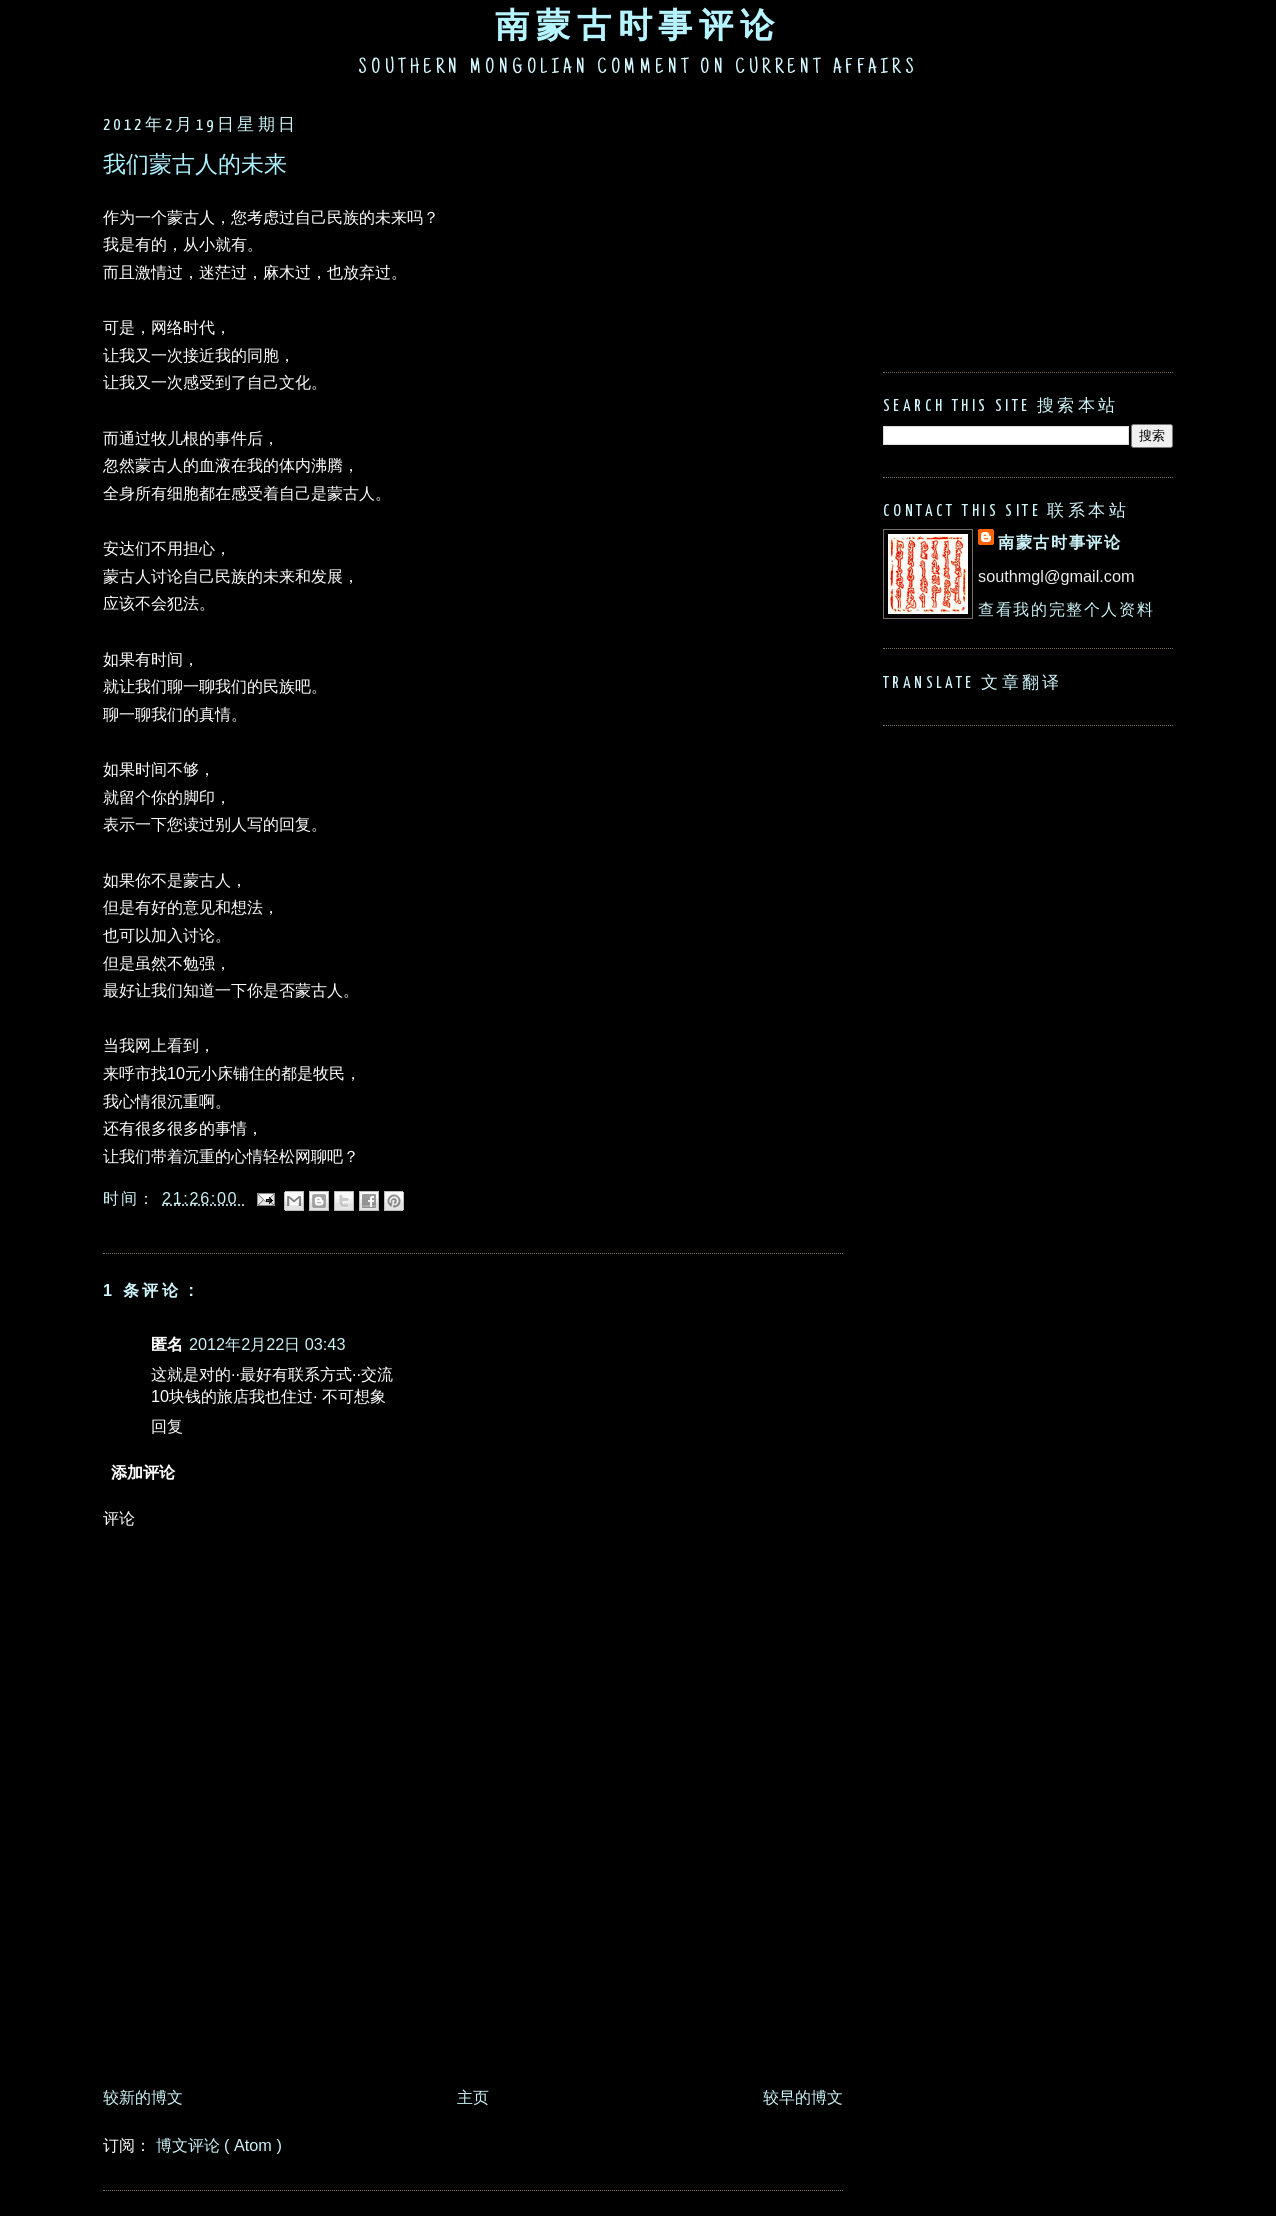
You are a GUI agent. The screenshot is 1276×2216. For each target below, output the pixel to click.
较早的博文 (803, 2097)
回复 (167, 1426)
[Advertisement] (467, 2022)
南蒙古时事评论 (638, 25)
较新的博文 (143, 2097)
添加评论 (143, 1472)
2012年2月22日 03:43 (267, 1344)
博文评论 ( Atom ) (219, 2145)
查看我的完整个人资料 (1066, 609)
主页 (473, 2097)
